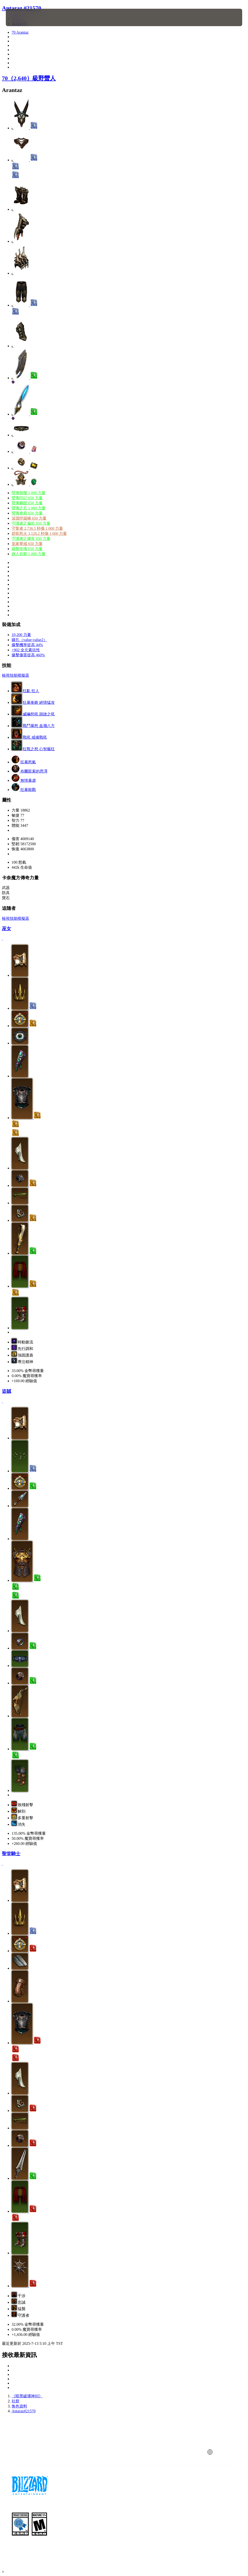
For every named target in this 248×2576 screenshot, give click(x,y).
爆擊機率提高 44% (27, 645)
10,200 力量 (21, 635)
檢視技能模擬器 (15, 675)
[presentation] (20, 17)
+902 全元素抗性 (26, 650)
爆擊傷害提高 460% (28, 655)
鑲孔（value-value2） (29, 640)
